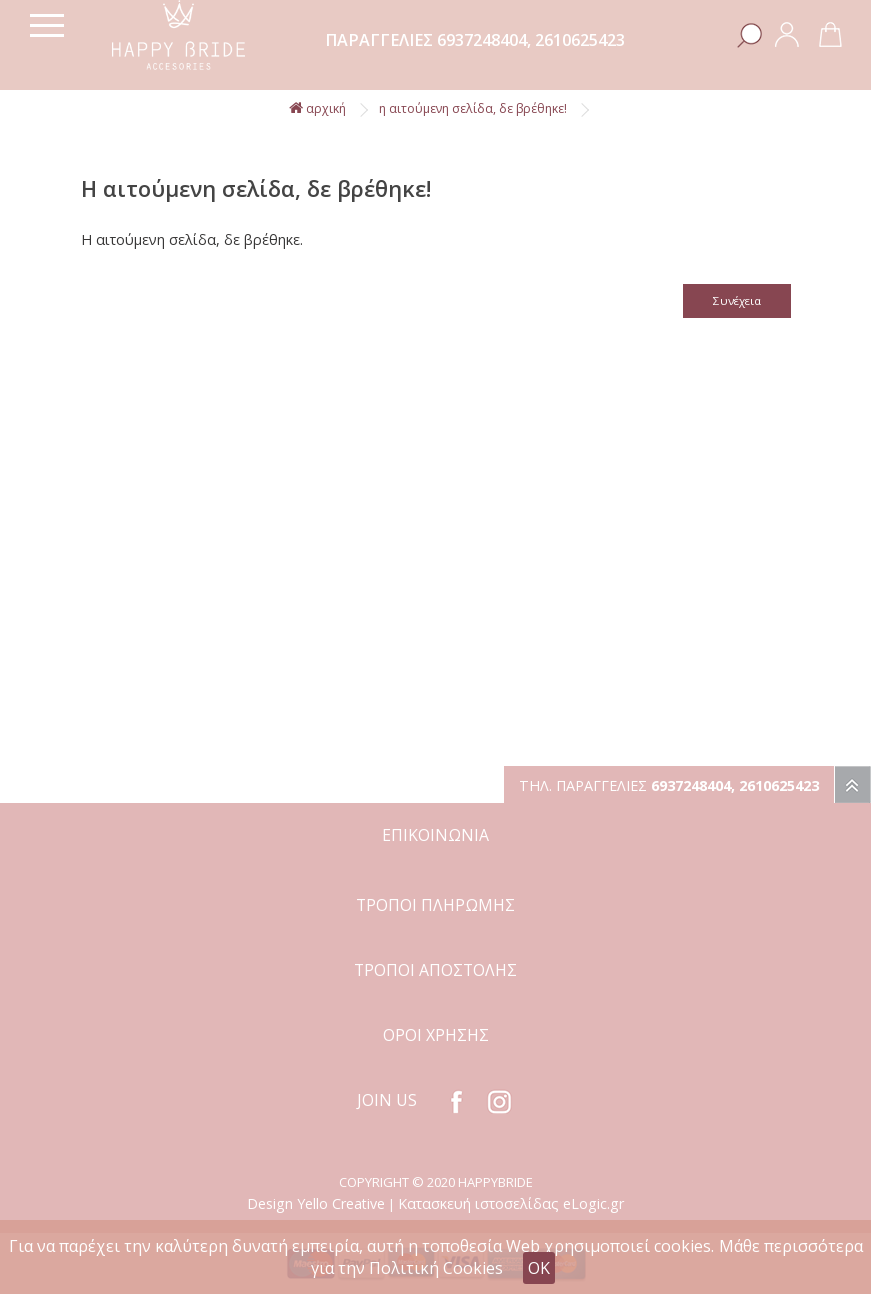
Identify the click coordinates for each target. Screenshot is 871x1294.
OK (539, 1268)
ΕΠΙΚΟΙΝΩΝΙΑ (435, 835)
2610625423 (580, 40)
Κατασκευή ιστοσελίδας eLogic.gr (511, 1203)
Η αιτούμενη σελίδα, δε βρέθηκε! (473, 108)
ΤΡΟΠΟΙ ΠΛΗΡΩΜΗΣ (435, 905)
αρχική (317, 108)
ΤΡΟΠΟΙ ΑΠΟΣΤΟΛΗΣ (435, 970)
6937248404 (482, 40)
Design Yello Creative (316, 1203)
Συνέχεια (737, 300)
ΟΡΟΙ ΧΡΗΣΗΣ (436, 1035)
